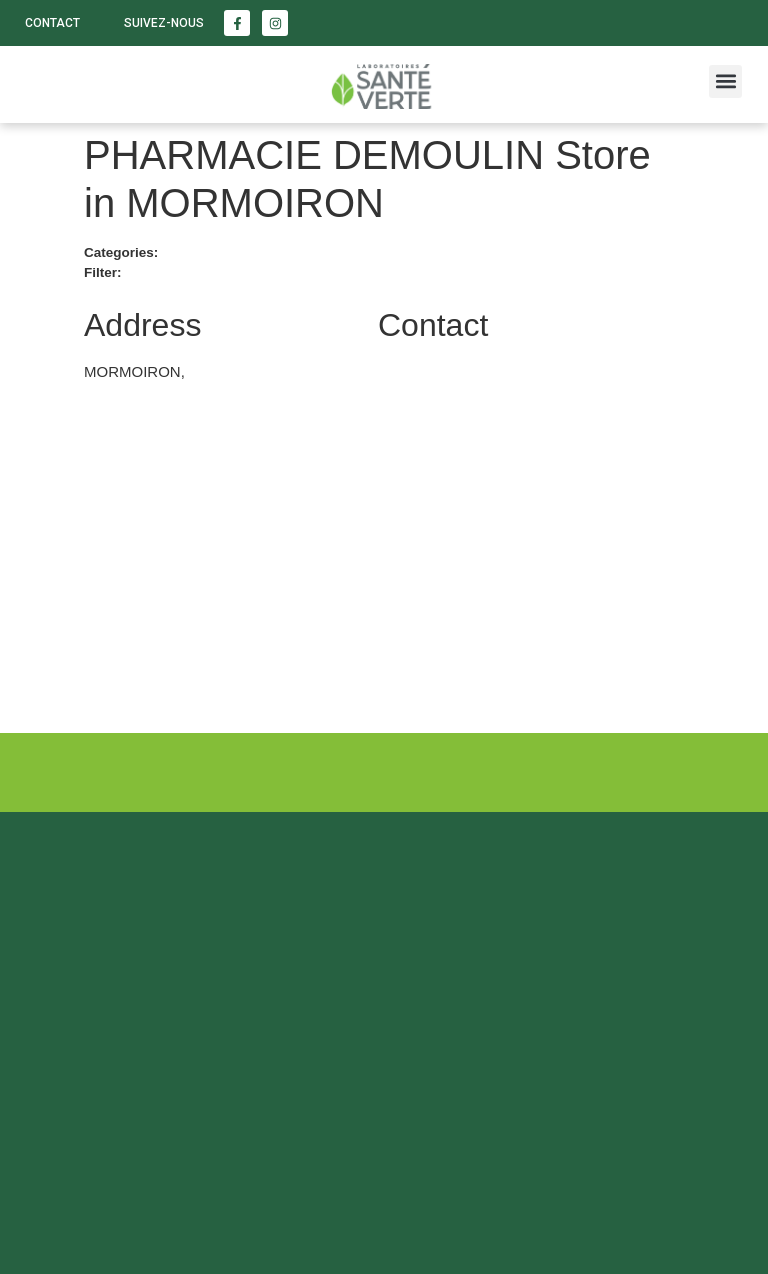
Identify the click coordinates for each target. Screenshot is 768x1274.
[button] (725, 81)
